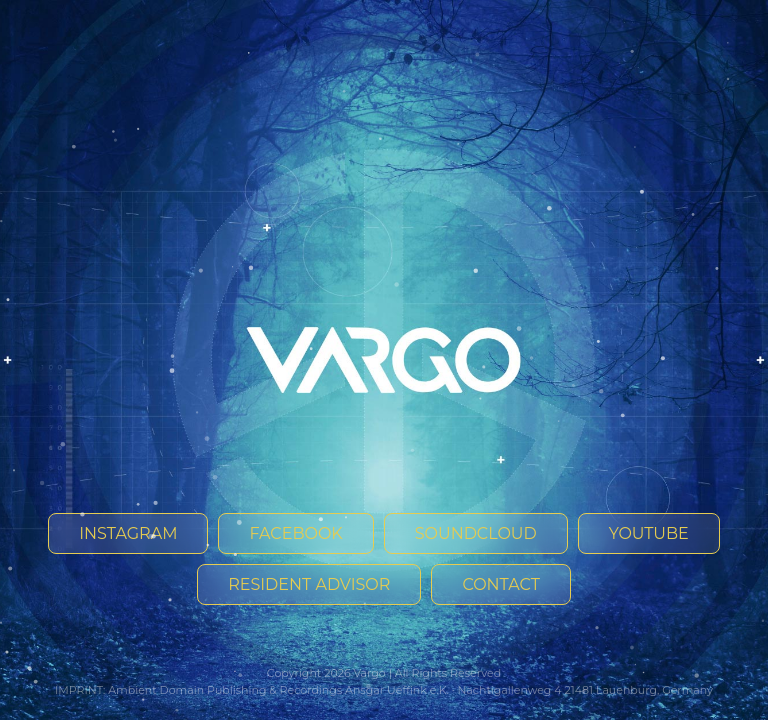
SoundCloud (476, 533)
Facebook (295, 533)
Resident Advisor (309, 584)
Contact (500, 584)
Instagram (128, 533)
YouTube (649, 533)
